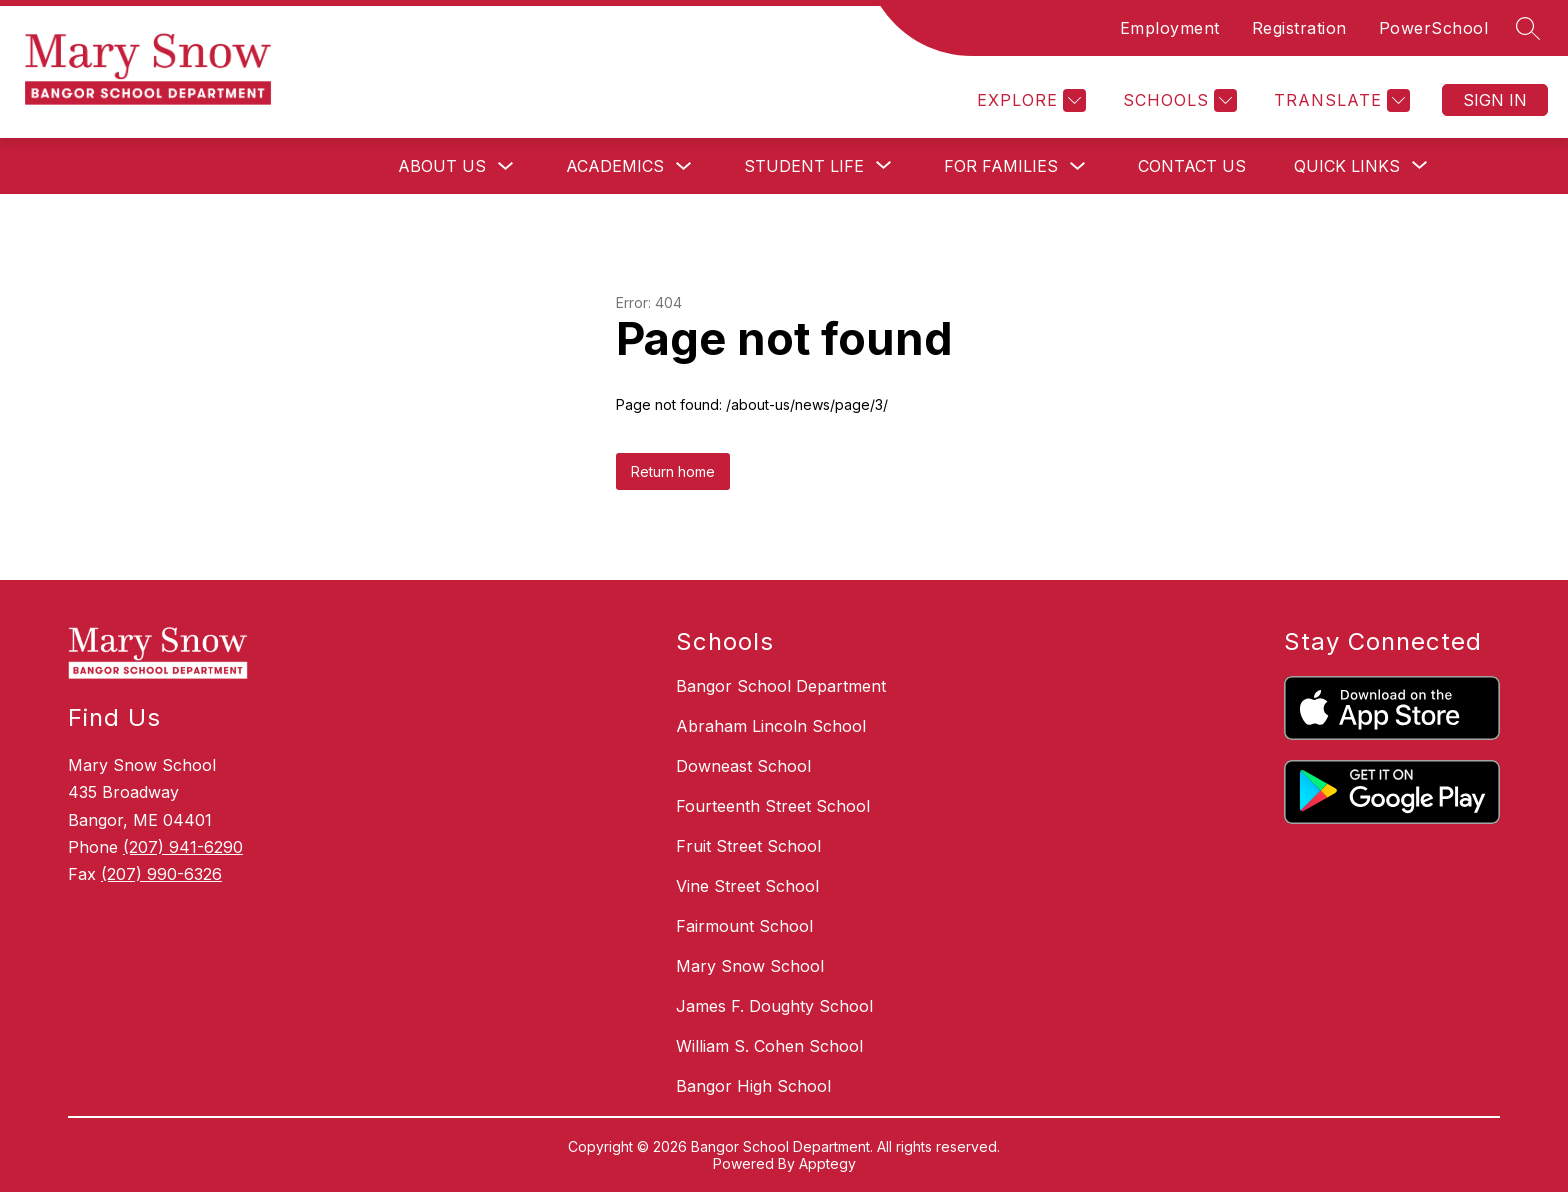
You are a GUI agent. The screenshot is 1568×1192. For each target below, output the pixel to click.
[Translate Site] (1339, 100)
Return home (673, 471)
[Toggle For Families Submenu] (1078, 166)
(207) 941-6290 (183, 847)
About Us (442, 166)
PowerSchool (1434, 28)
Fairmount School (744, 926)
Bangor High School (753, 1086)
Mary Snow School (750, 966)
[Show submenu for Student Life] (804, 166)
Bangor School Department (781, 686)
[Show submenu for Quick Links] (1347, 166)
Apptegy (827, 1163)
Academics (615, 166)
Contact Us (1192, 166)
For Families (1001, 166)
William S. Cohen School (769, 1046)
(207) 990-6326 (161, 874)
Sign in (1495, 100)
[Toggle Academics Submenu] (684, 166)
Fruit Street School (748, 846)
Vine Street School (747, 886)
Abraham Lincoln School (771, 726)
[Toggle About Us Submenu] (506, 166)
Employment (1170, 28)
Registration (1299, 28)
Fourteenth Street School (773, 806)
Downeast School (743, 766)
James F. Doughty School (774, 1006)
